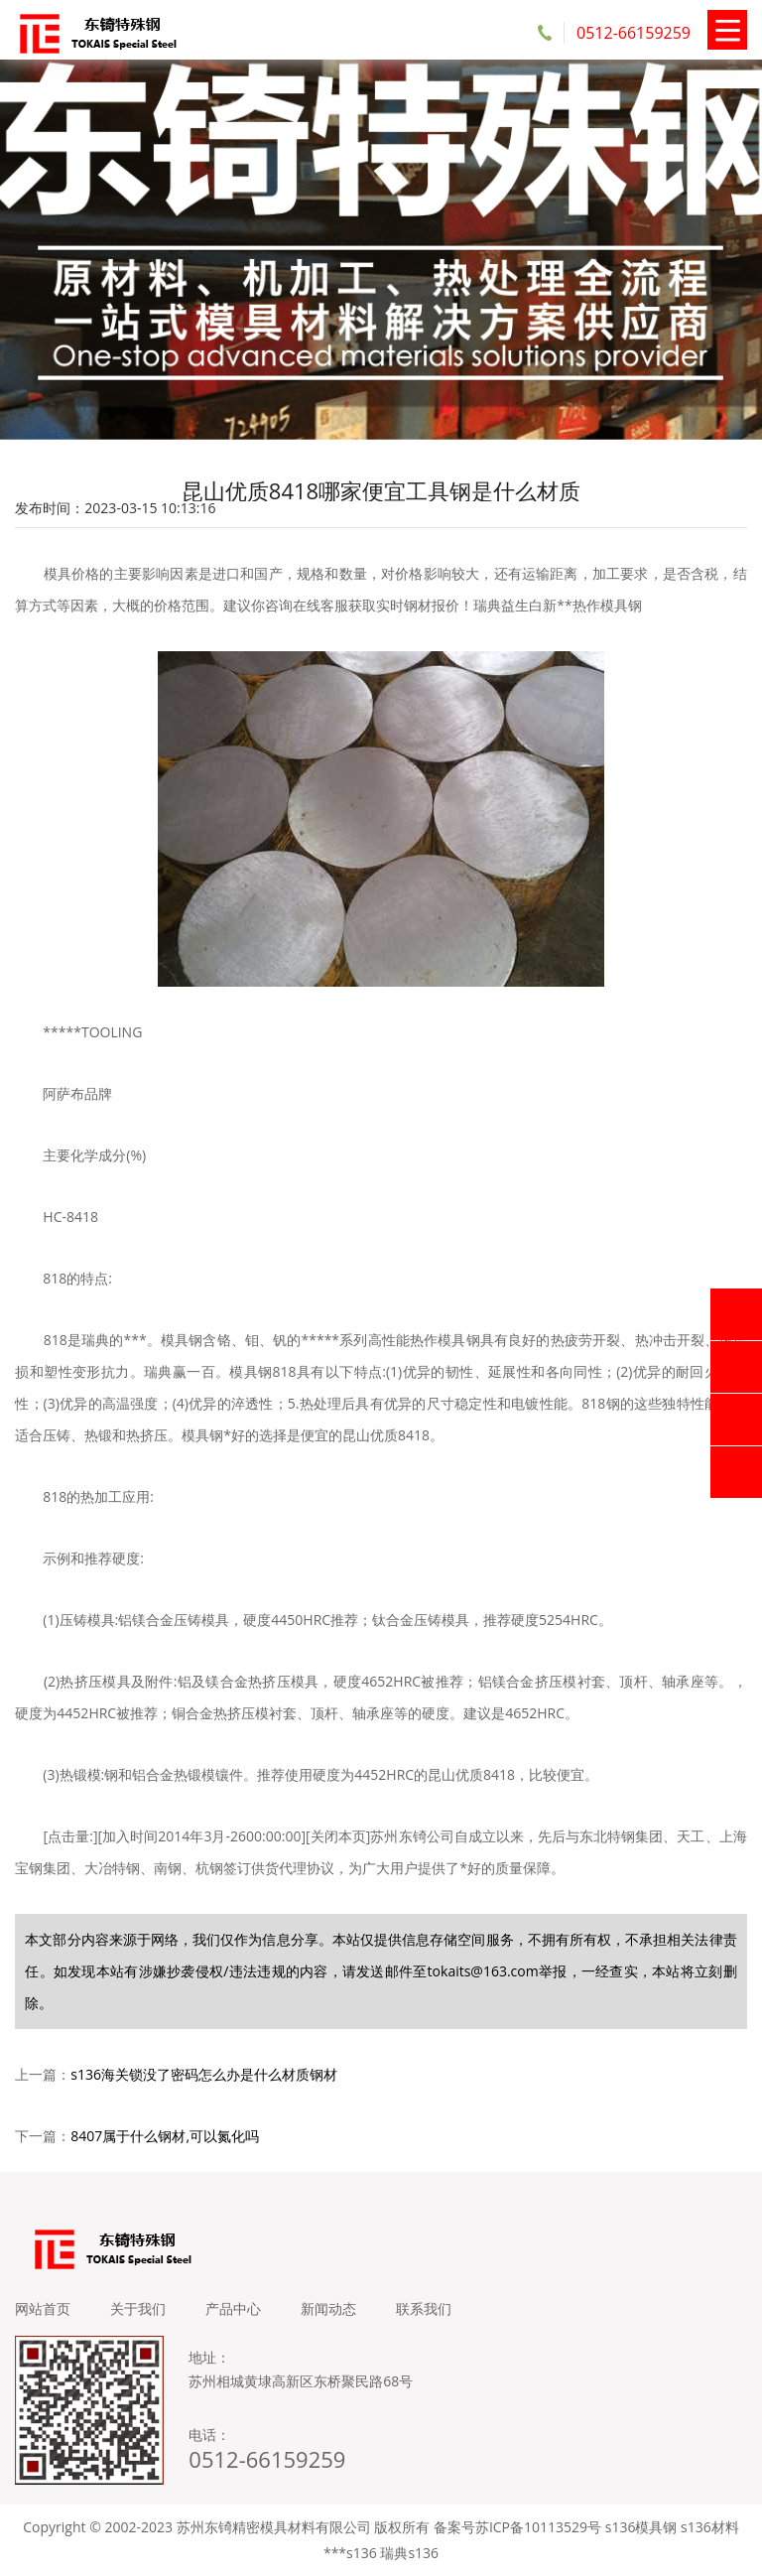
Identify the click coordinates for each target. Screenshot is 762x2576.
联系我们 (423, 2308)
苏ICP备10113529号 (538, 2526)
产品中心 (233, 2308)
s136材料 (710, 2526)
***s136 (350, 2552)
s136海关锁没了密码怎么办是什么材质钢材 (203, 2074)
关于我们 (138, 2308)
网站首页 (42, 2308)
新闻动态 (328, 2308)
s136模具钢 (641, 2526)
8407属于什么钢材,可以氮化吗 (164, 2135)
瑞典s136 (409, 2552)
